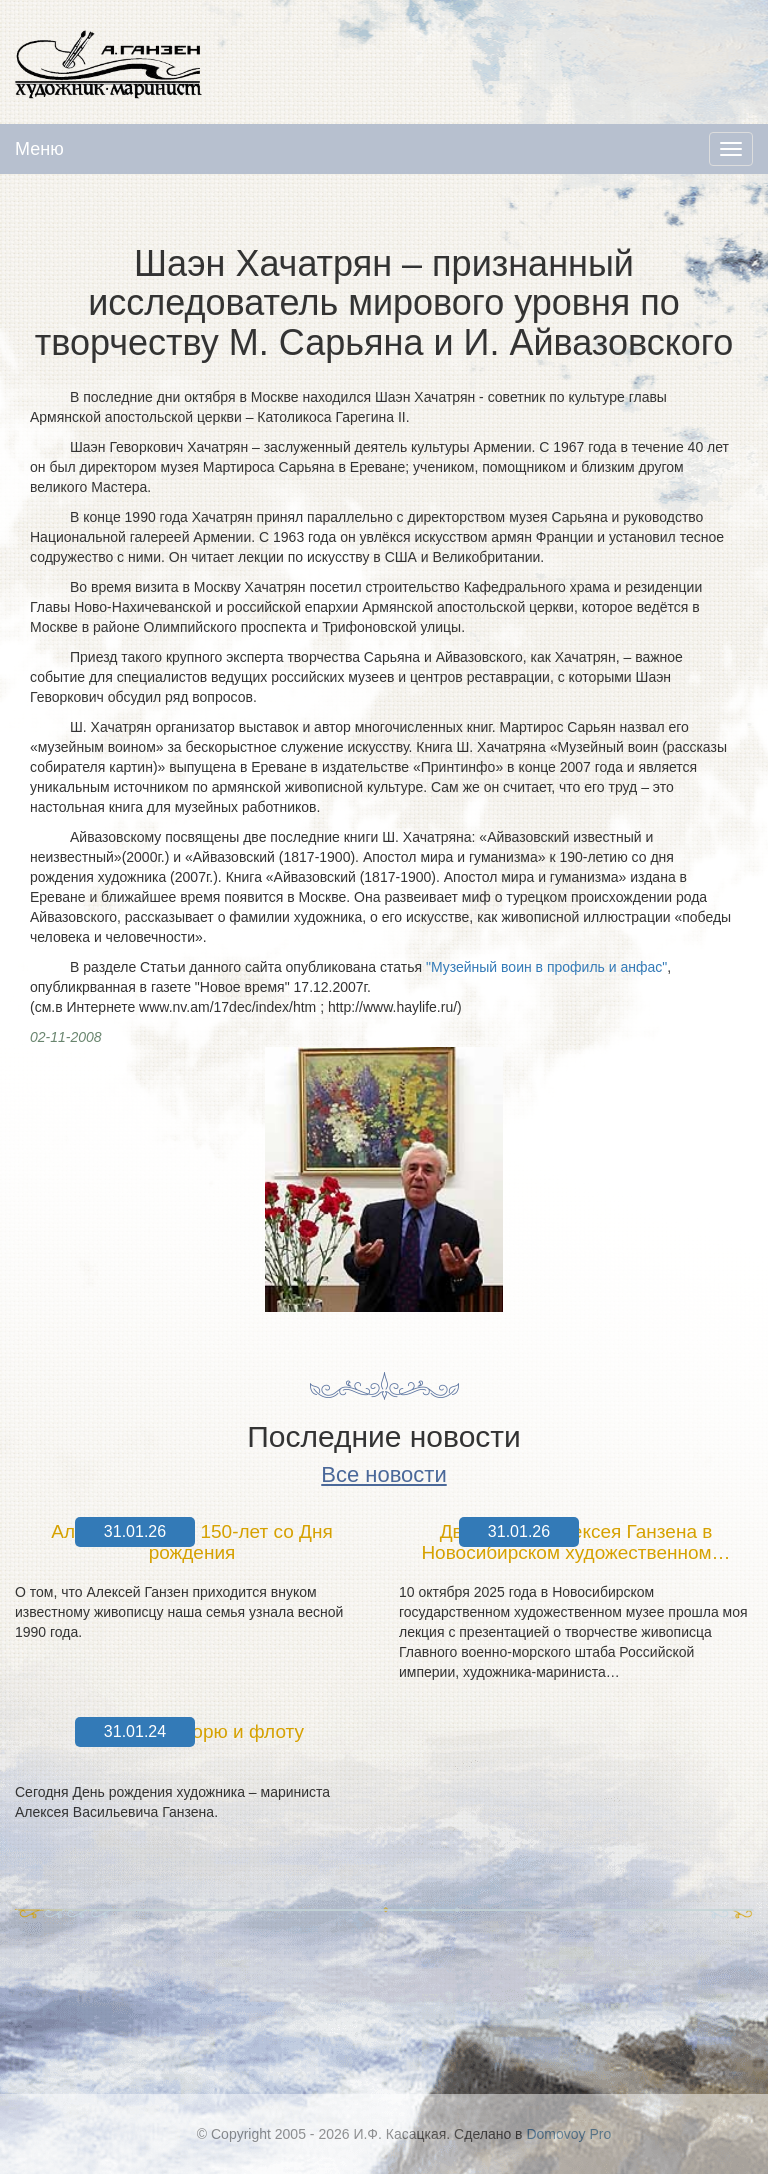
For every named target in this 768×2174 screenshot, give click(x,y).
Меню (39, 149)
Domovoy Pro (568, 2134)
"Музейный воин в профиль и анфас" (546, 967)
